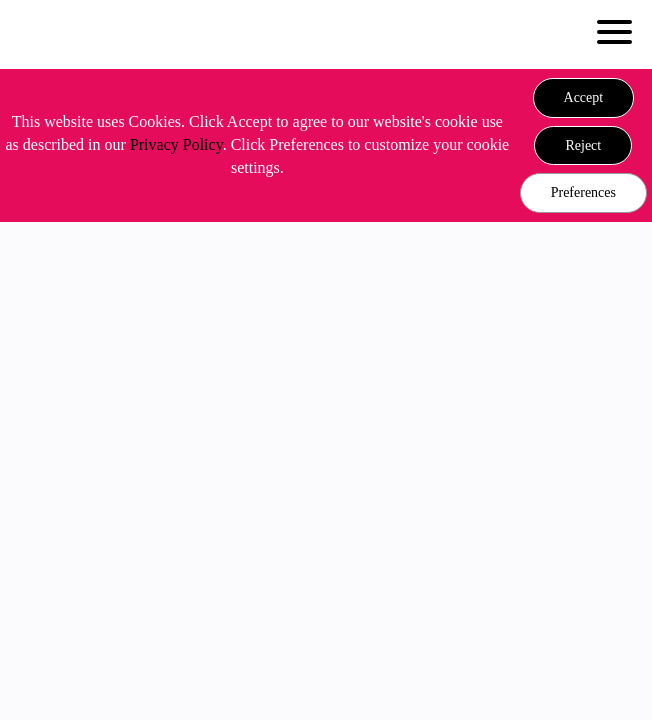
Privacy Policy (176, 144)
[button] (584, 98)
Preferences (583, 192)
